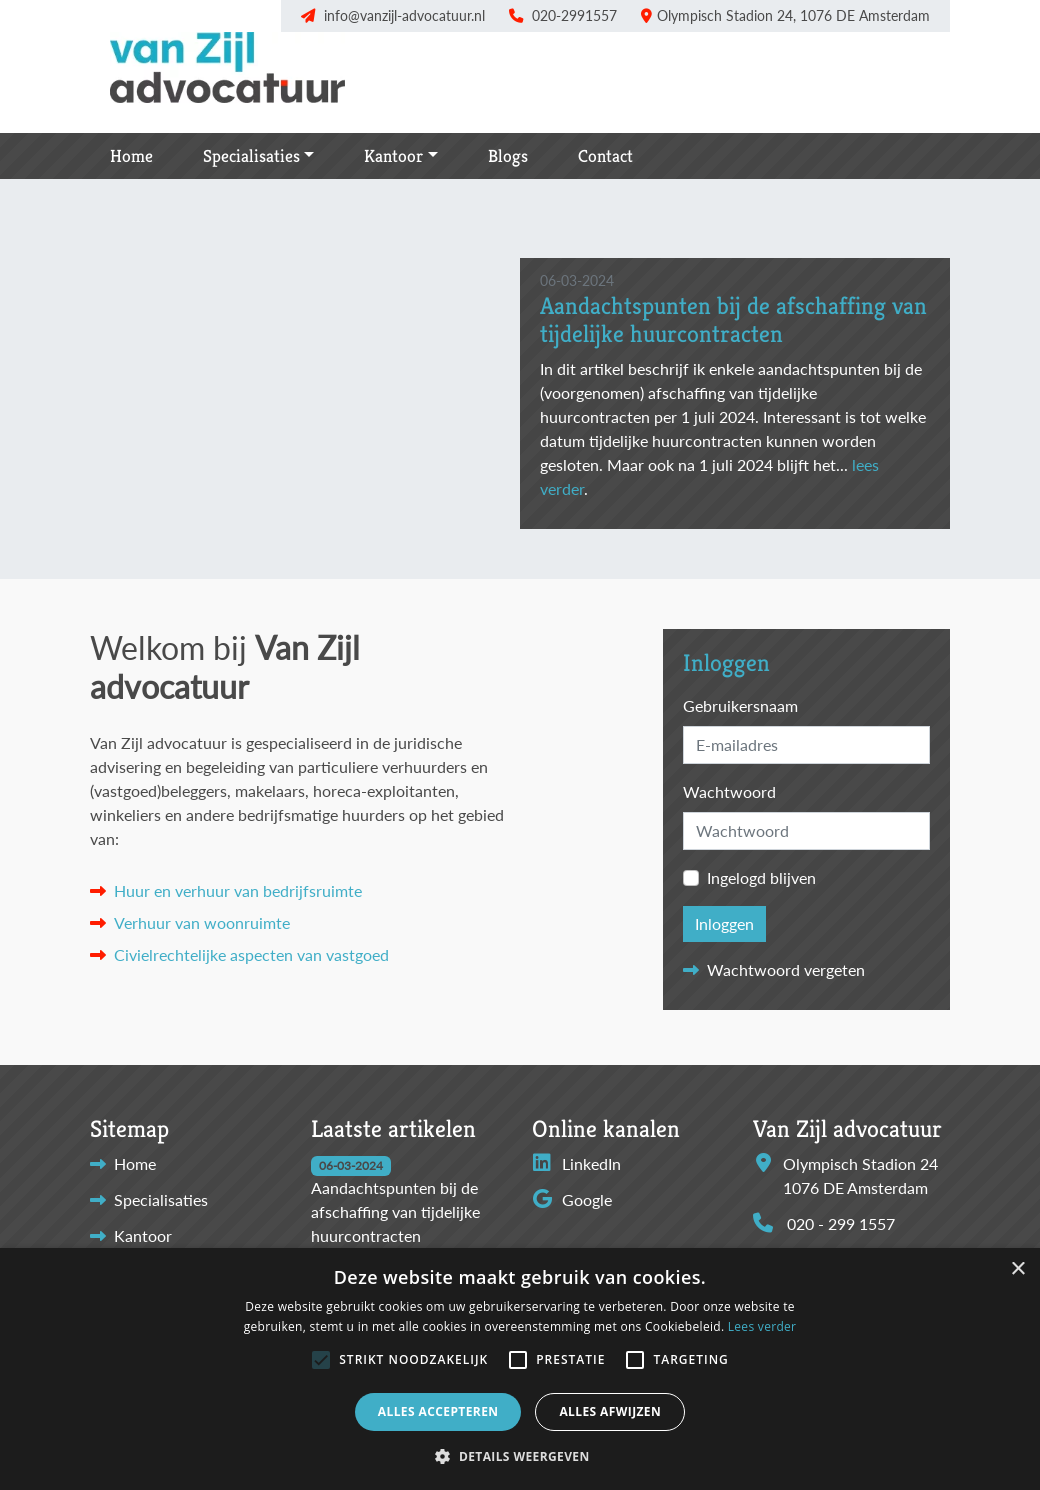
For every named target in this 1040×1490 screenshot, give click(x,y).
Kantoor (393, 156)
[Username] (806, 745)
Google (572, 1199)
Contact (605, 156)
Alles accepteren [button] (438, 1411)
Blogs (508, 156)
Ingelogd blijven (761, 877)
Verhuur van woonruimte (202, 922)
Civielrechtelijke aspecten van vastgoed (251, 954)
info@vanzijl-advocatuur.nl (404, 15)
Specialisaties (251, 156)
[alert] (520, 1369)
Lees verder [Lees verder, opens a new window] (762, 1326)
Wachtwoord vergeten (786, 969)
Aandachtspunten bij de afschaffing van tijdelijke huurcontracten (733, 320)
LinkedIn (576, 1163)
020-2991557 (574, 15)
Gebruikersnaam (740, 705)
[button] (321, 1360)
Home (131, 156)
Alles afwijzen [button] (610, 1411)
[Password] (806, 831)
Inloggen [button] (726, 663)
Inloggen (724, 923)
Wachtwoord (729, 791)
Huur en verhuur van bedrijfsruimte (238, 890)
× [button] (1017, 1269)
